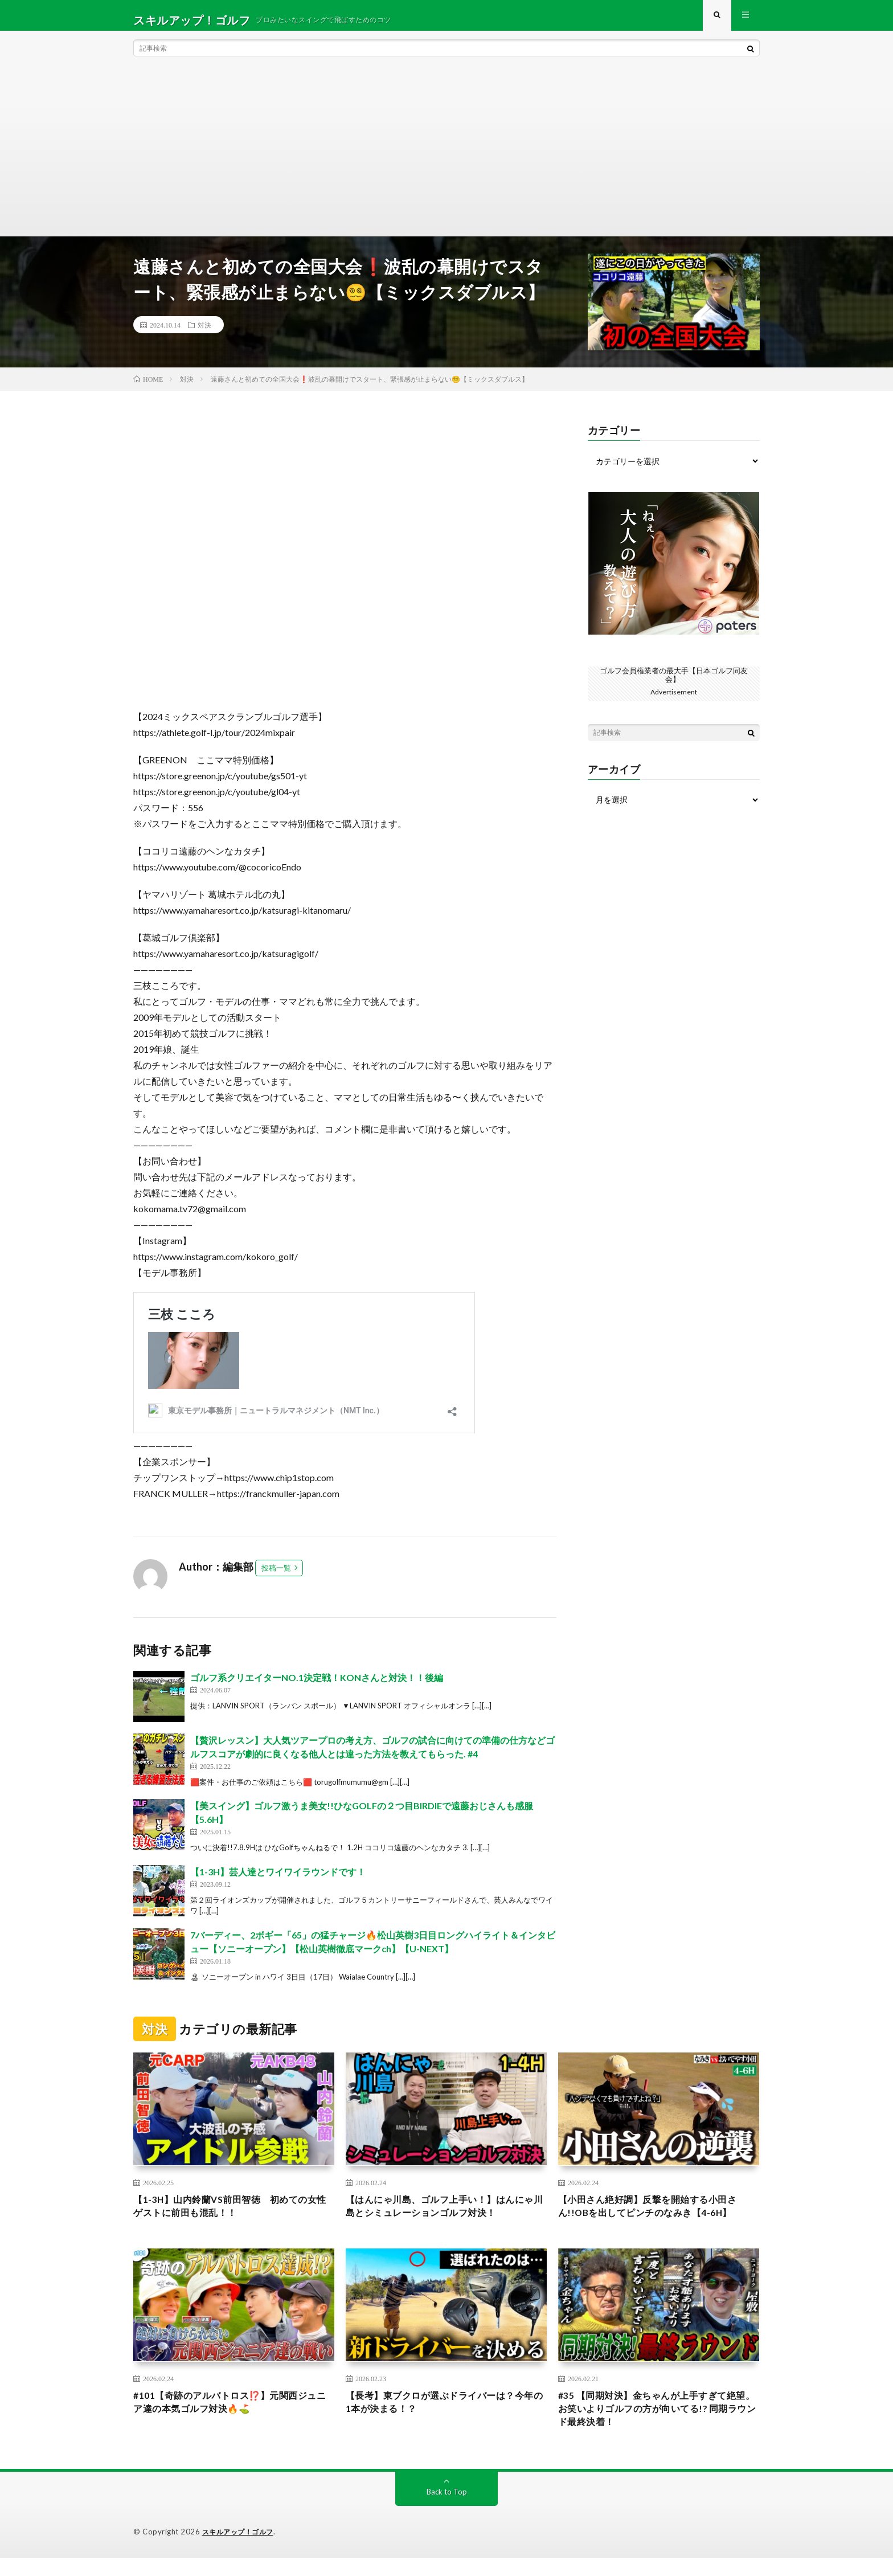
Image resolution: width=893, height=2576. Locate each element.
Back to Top (446, 2510)
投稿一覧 (276, 1576)
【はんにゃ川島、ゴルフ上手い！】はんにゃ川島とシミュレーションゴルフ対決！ (446, 2217)
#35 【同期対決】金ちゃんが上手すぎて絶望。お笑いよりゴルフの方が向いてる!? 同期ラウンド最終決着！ (658, 2424)
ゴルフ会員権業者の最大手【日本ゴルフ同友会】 (673, 683)
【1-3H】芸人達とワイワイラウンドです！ (278, 1880)
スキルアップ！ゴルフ (240, 2550)
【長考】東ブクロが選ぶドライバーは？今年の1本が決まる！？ (446, 2417)
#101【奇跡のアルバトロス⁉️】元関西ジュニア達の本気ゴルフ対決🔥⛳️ (230, 2417)
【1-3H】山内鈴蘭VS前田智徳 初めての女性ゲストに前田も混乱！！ (231, 2217)
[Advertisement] (446, 159)
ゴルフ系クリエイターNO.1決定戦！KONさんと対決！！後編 (316, 1686)
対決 (204, 333)
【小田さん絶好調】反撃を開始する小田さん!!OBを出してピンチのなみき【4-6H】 (658, 2217)
